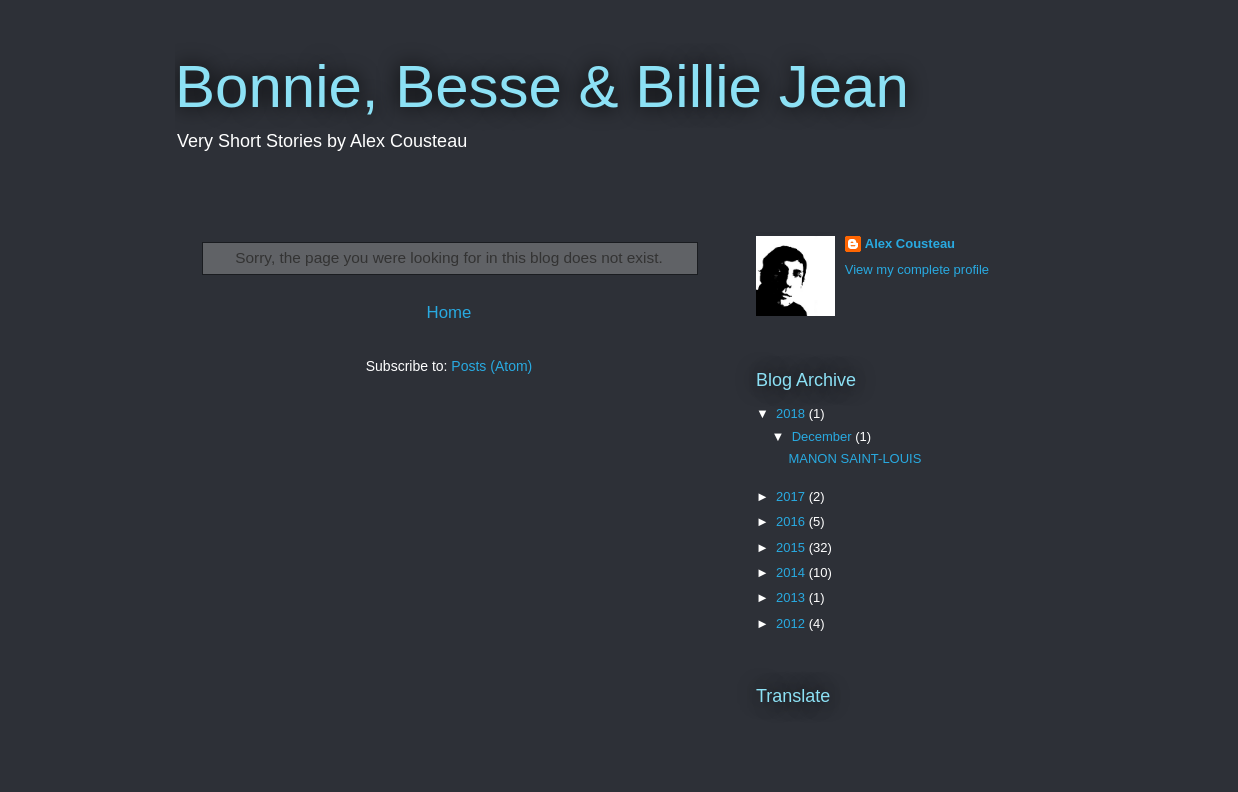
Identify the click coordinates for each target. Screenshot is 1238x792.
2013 (792, 597)
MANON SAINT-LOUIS (854, 458)
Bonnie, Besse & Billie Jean (542, 86)
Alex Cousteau (910, 243)
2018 (792, 413)
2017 (792, 496)
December (824, 436)
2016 (792, 521)
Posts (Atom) (491, 366)
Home (449, 312)
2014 (792, 572)
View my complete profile (917, 269)
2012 (792, 623)
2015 (792, 547)
